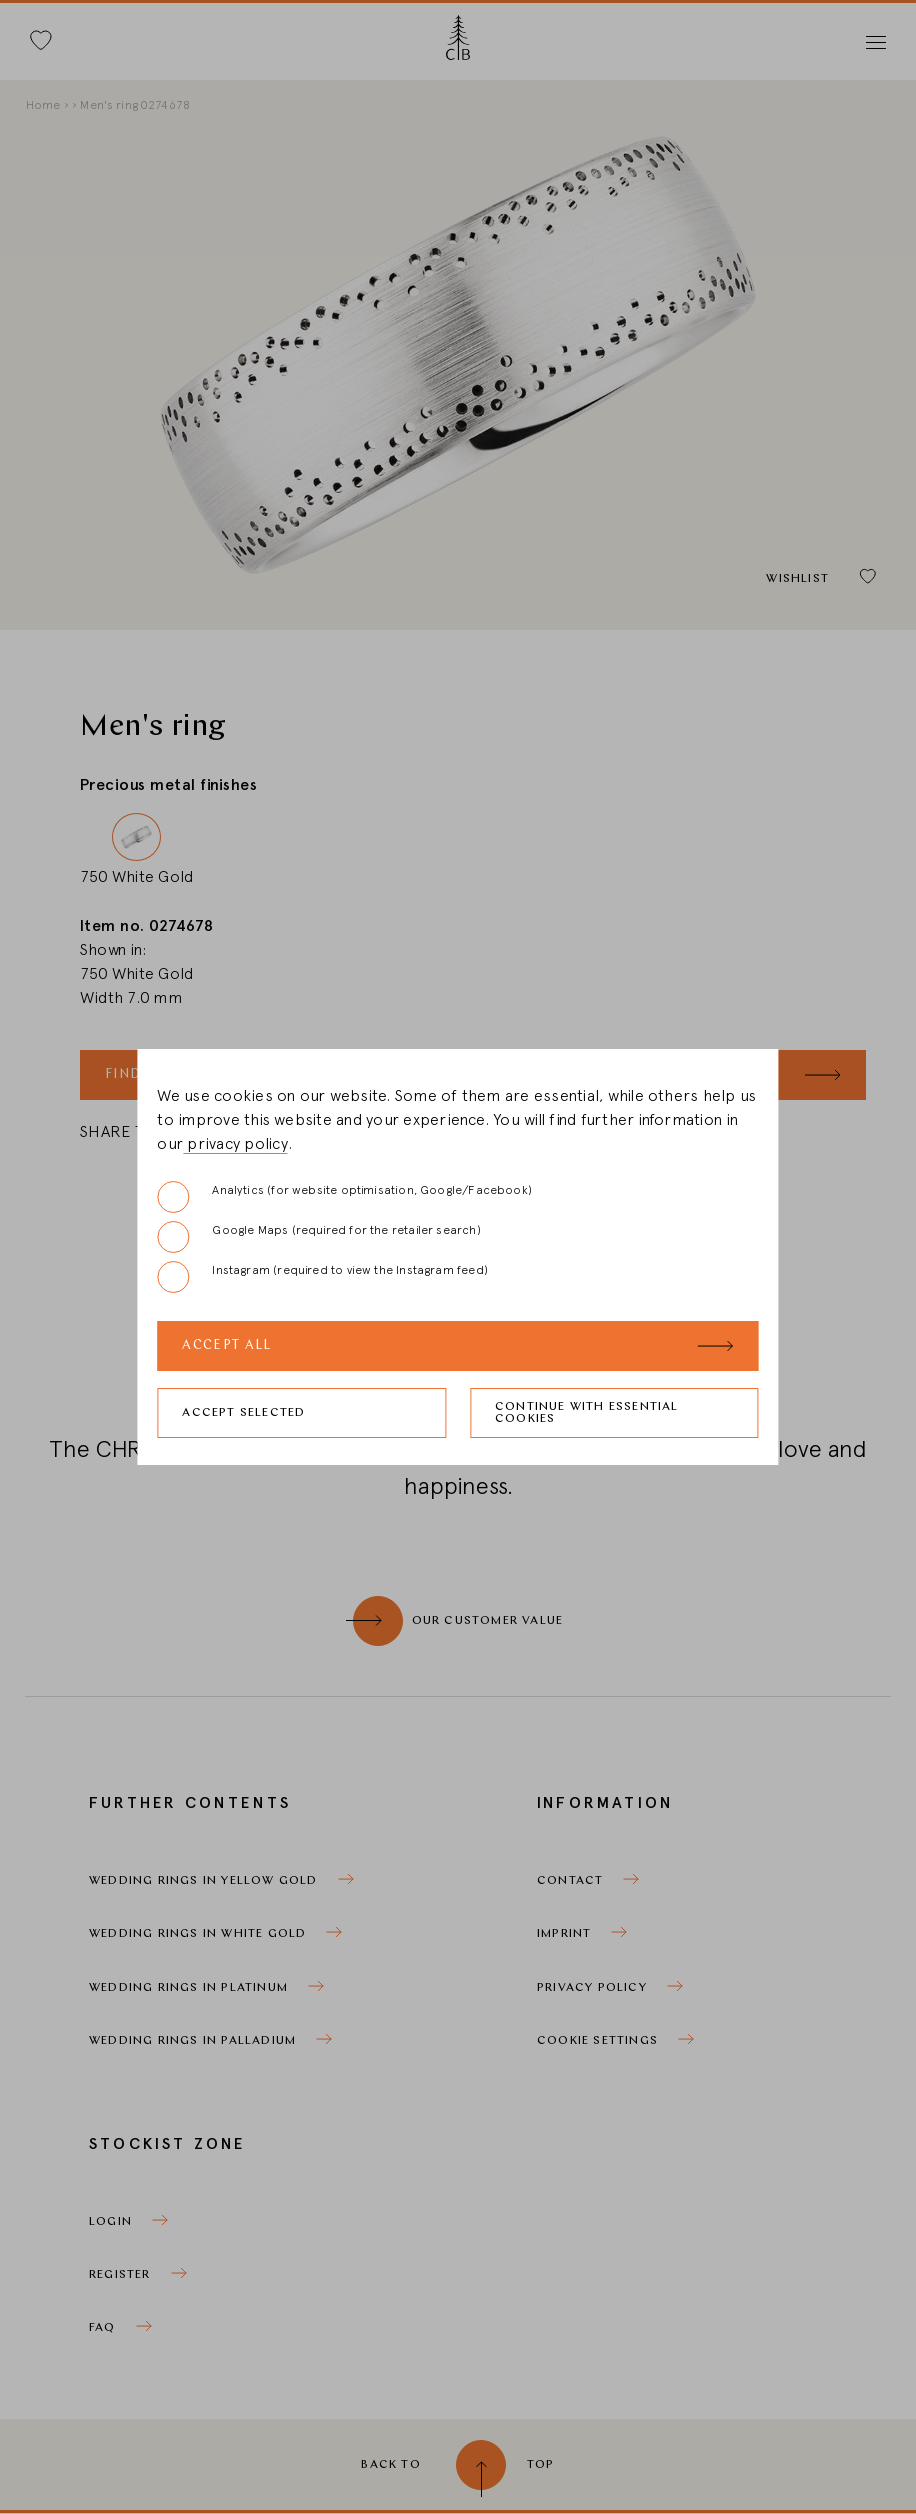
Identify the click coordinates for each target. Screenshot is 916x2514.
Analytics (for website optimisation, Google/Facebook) (344, 1197)
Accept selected (243, 1413)
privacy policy (235, 1144)
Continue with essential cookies (587, 1413)
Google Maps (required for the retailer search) (318, 1237)
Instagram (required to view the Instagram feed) (322, 1277)
